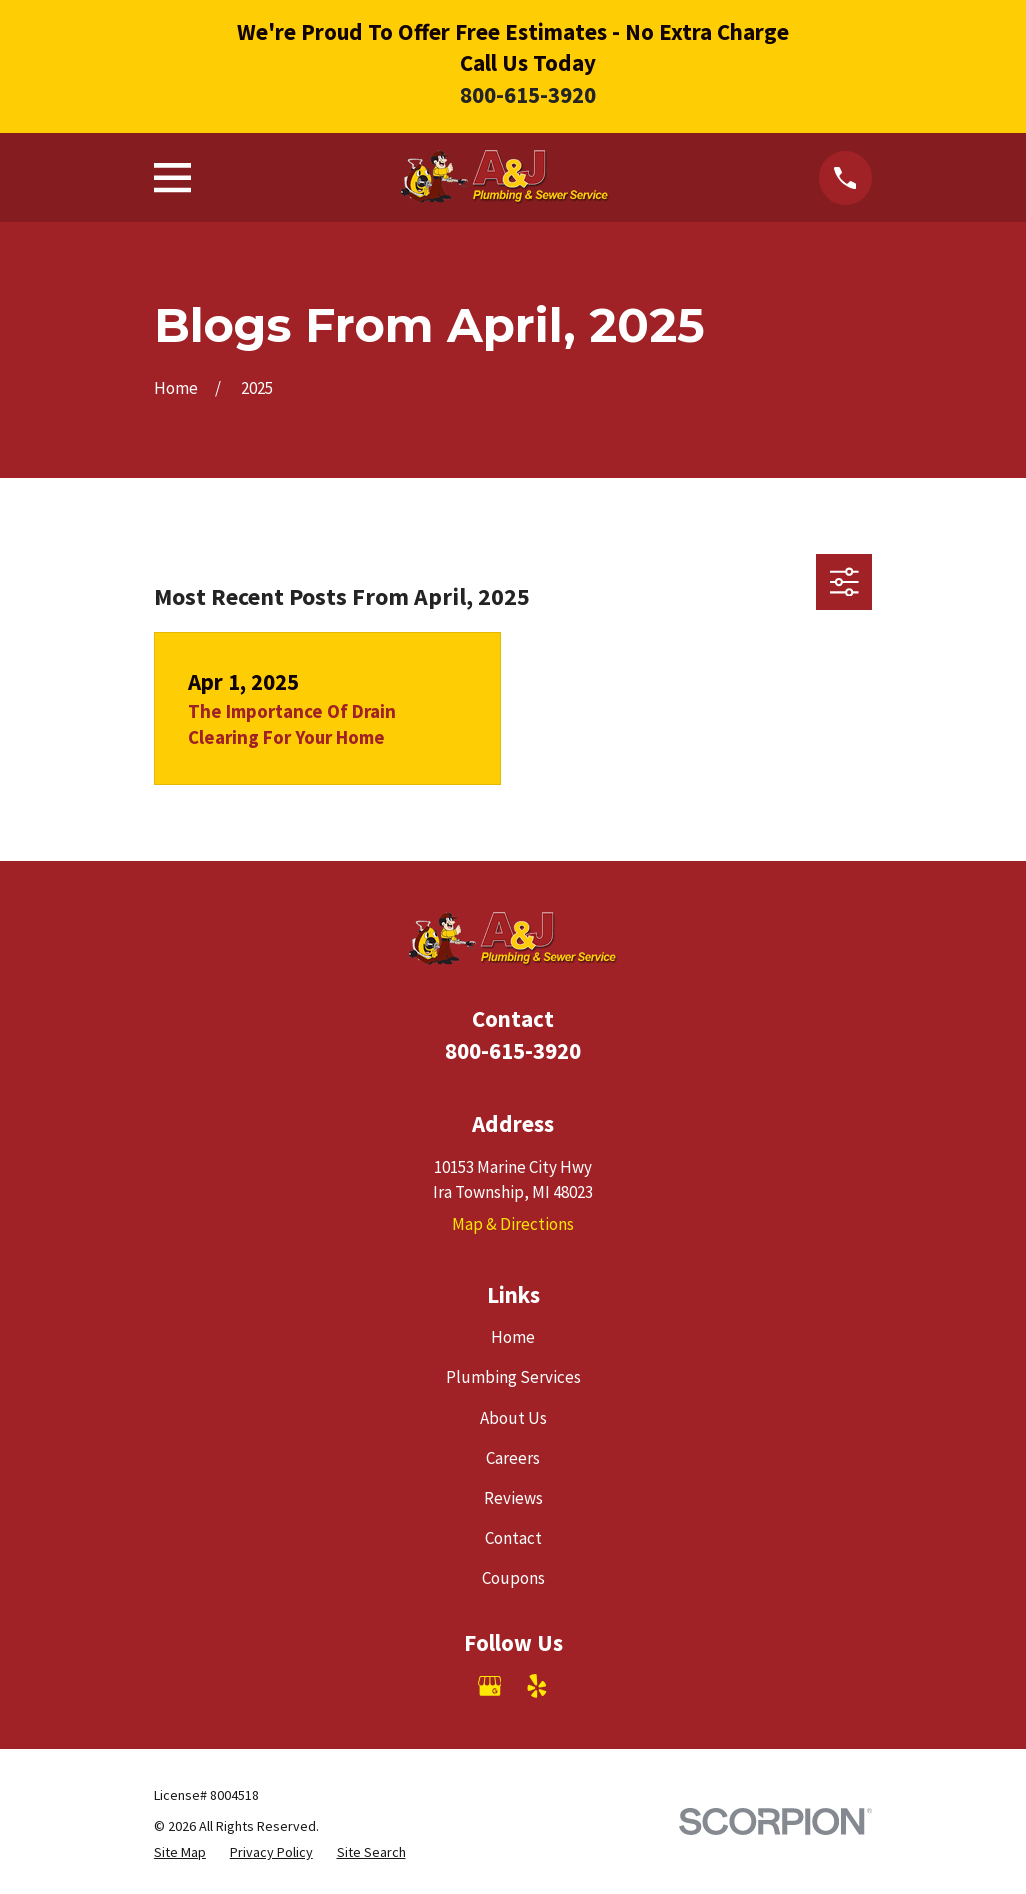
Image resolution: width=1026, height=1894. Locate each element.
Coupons (513, 1578)
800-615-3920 (528, 94)
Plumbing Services (513, 1377)
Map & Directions (513, 1224)
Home (513, 1337)
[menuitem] (180, 1852)
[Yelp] (537, 1686)
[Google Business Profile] (490, 1686)
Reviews (513, 1498)
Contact (513, 1538)
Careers (513, 1458)
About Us (513, 1418)
